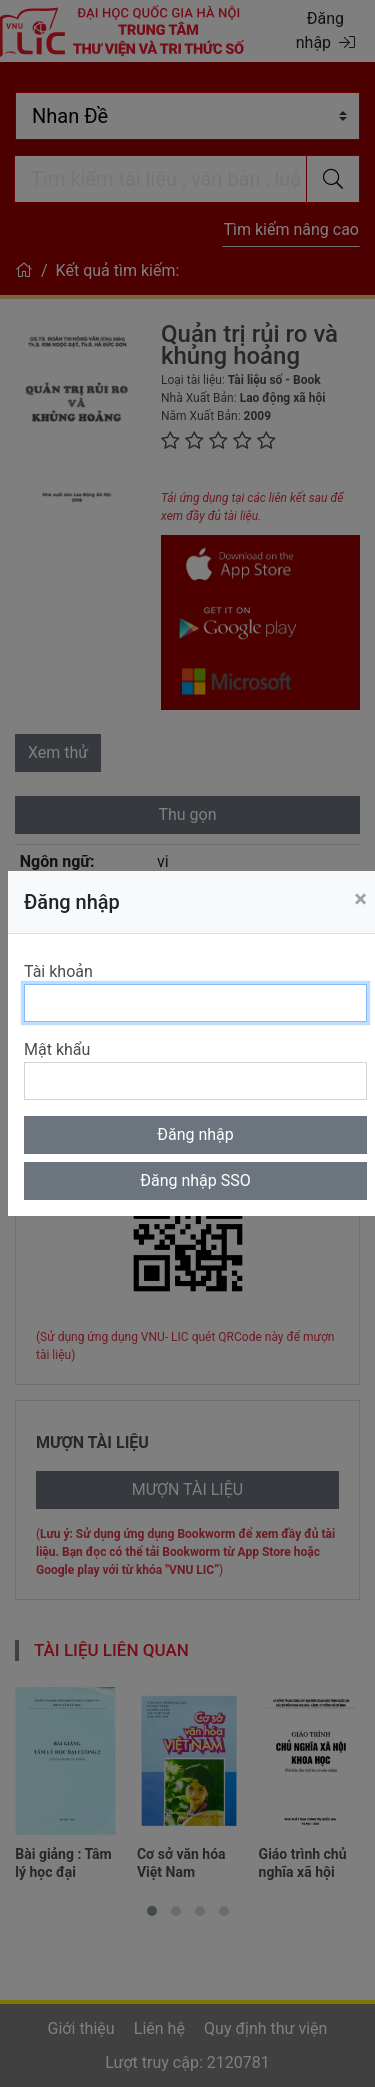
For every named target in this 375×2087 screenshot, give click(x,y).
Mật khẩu (57, 1049)
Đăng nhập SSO (195, 1180)
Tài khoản (58, 971)
